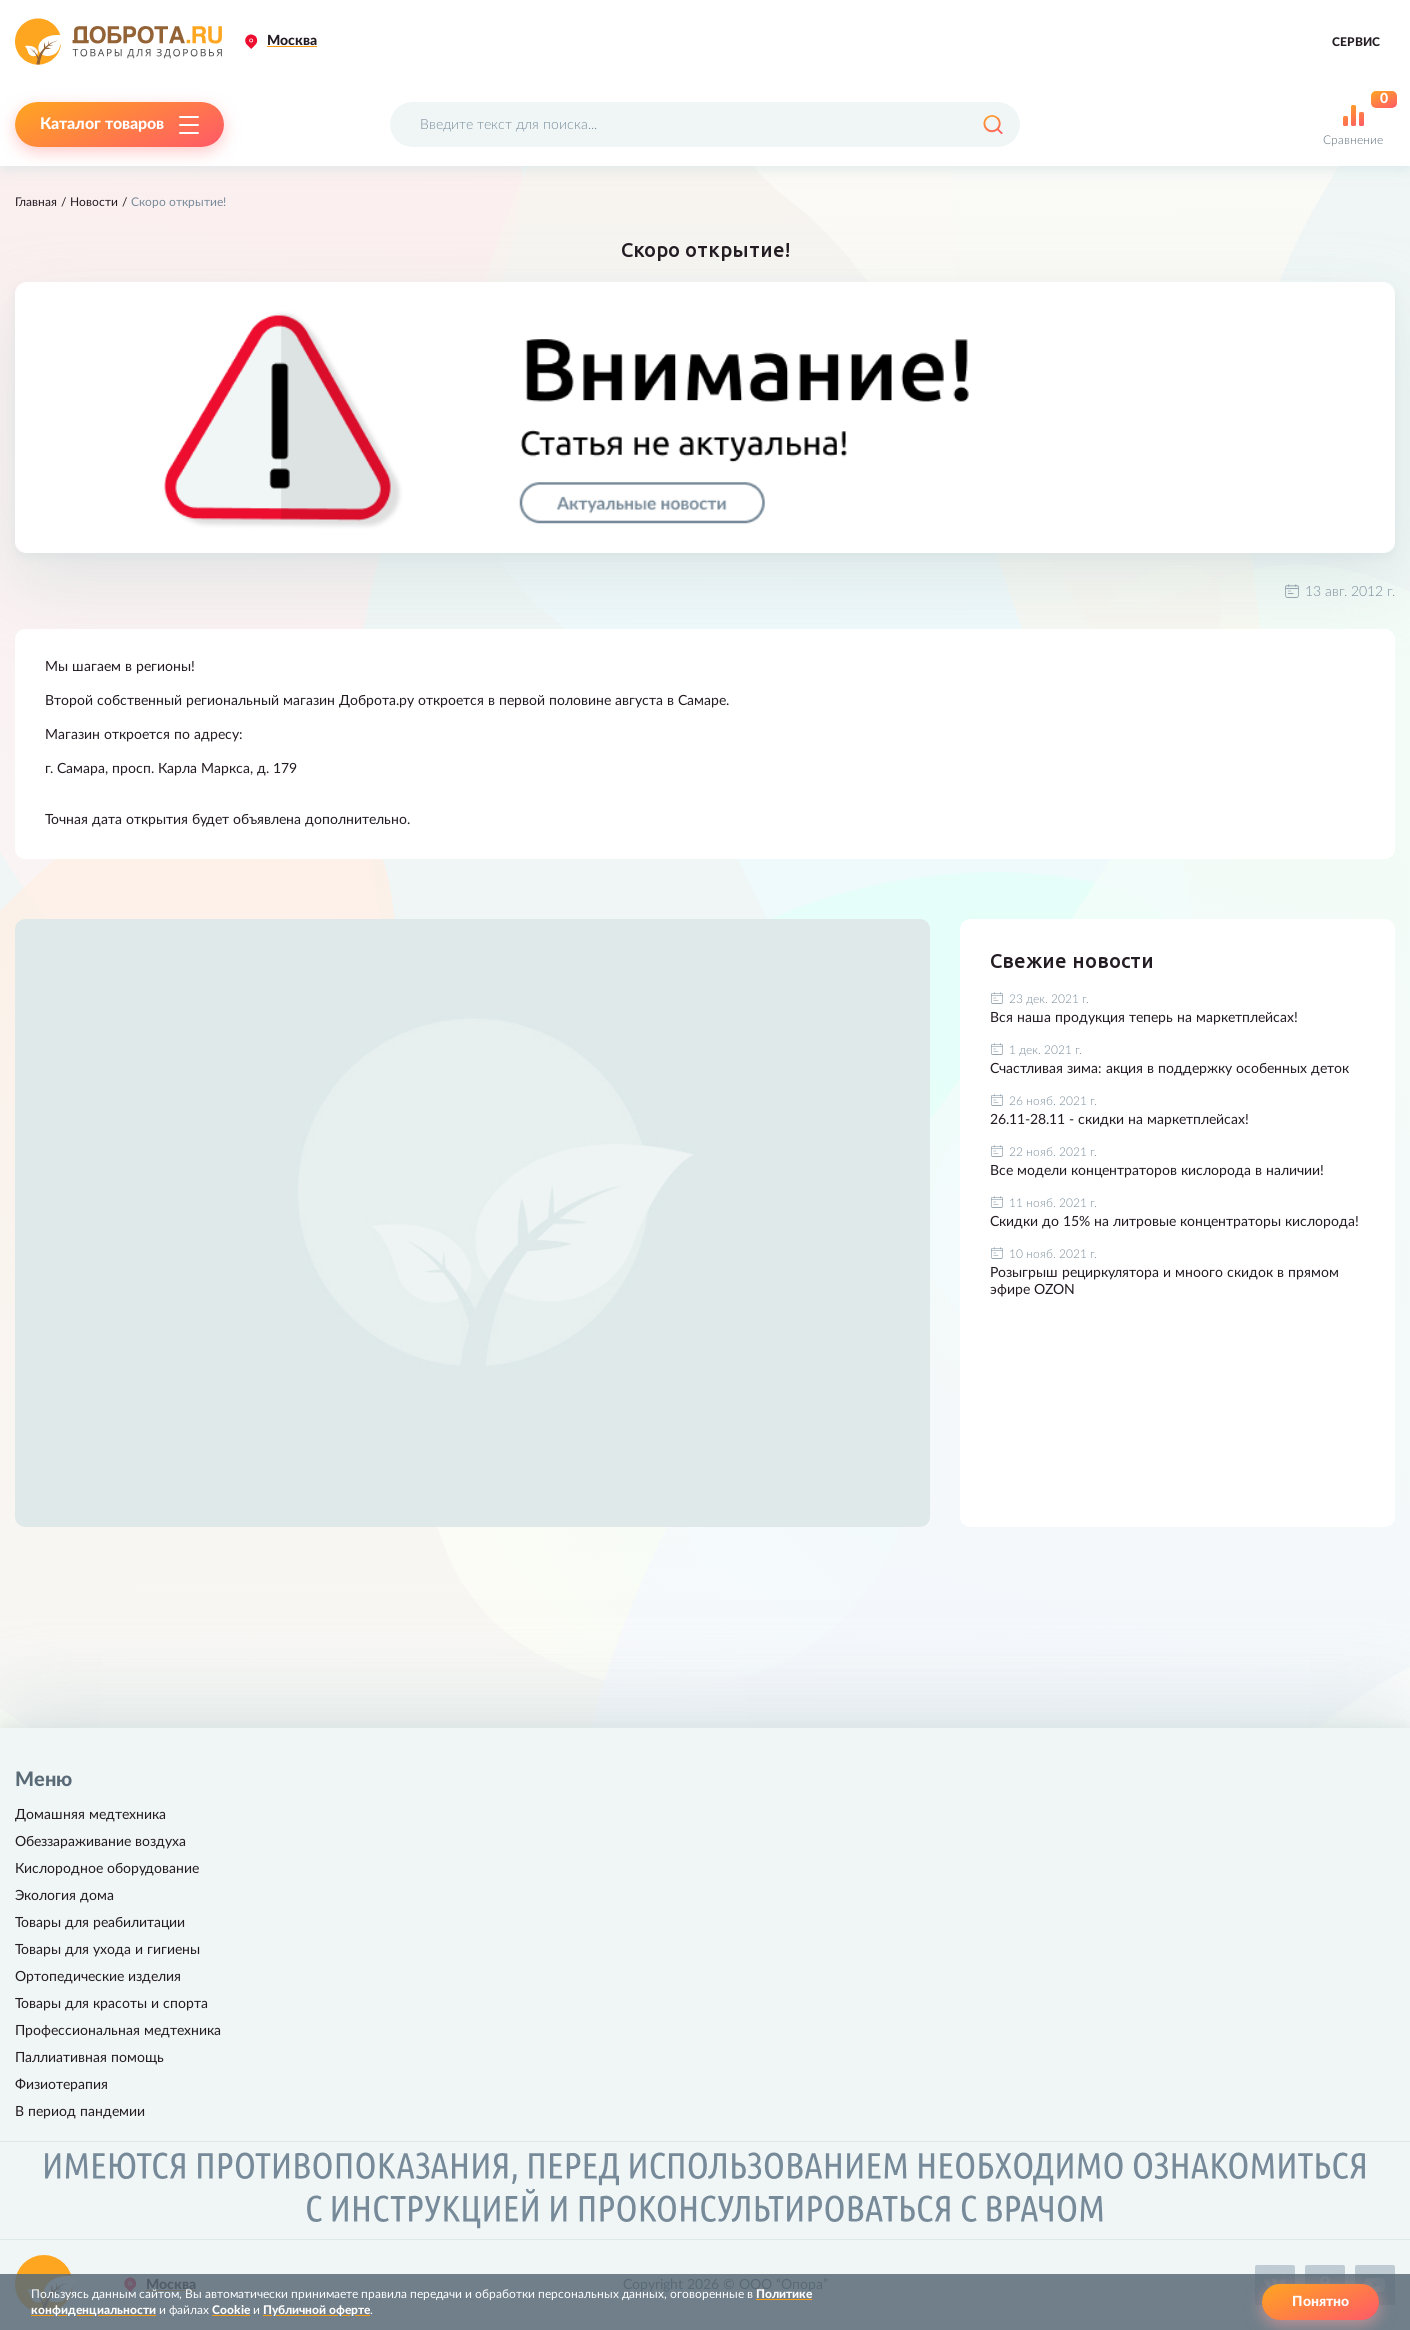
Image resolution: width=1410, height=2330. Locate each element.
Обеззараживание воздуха (100, 1842)
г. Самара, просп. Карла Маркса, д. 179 (171, 769)
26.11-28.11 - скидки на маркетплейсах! (1119, 1120)
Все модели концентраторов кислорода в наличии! (1157, 1171)
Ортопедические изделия (98, 1977)
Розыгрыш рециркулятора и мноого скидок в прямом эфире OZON (1164, 1281)
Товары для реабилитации (100, 1923)
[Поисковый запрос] (705, 124)
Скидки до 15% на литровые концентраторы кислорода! (1174, 1222)
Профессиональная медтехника (118, 2031)
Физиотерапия (61, 2085)
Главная (36, 202)
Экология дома (64, 1896)
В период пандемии (80, 2112)
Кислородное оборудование (107, 1869)
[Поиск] (992, 124)
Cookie (231, 2310)
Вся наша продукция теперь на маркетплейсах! (1144, 1018)
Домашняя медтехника (90, 1815)
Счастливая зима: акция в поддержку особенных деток (1169, 1069)
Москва (292, 41)
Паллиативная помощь (89, 2058)
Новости (94, 202)
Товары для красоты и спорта (111, 2004)
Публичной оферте (316, 2310)
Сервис (1356, 42)
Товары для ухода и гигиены (107, 1950)
